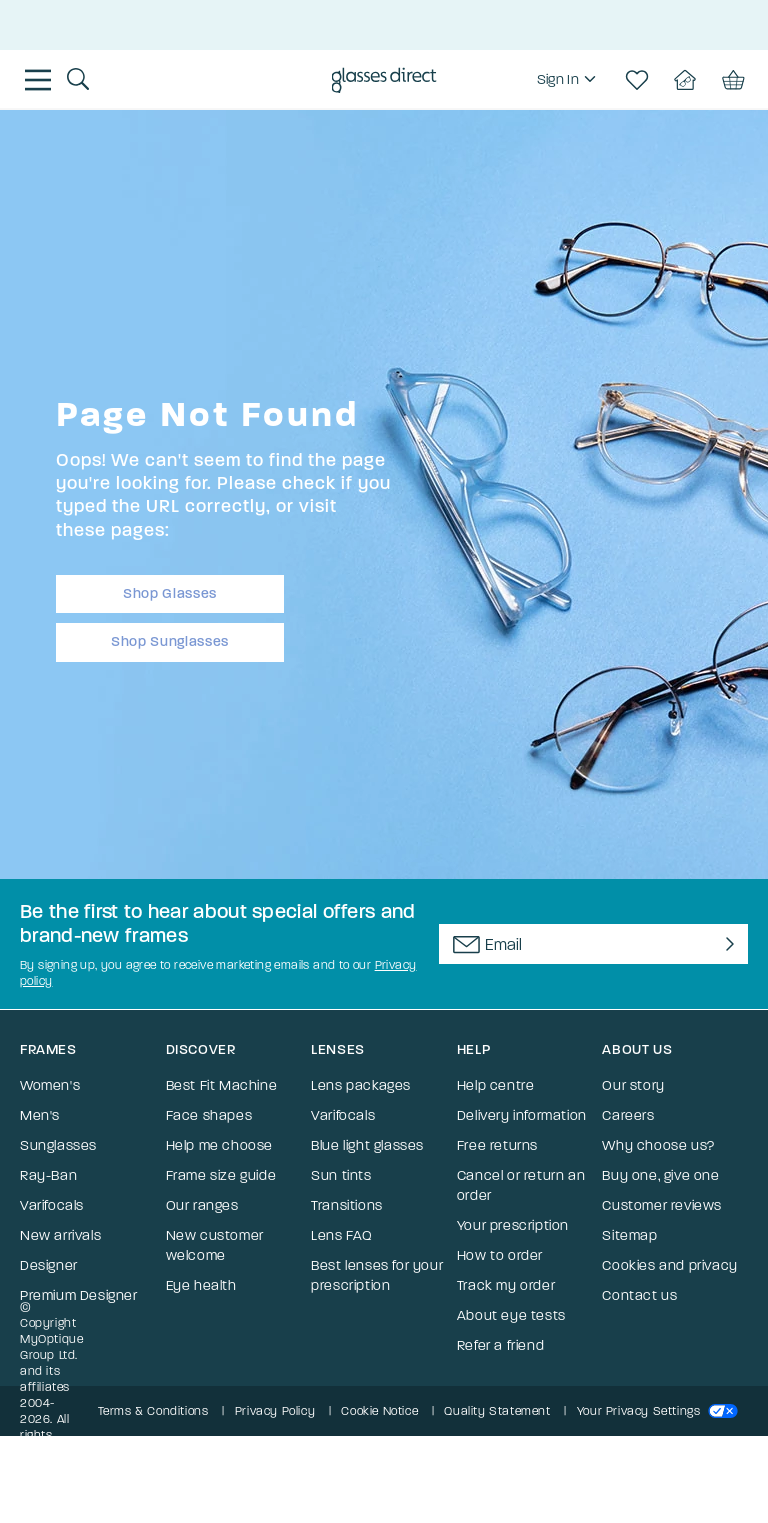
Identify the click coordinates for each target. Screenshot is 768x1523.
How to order (500, 1255)
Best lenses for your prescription (377, 1275)
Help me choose (219, 1145)
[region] (569, 80)
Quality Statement (497, 1411)
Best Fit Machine (222, 1085)
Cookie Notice (379, 1411)
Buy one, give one (660, 1175)
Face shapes (209, 1115)
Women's (50, 1085)
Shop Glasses (170, 593)
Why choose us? (658, 1145)
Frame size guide (221, 1175)
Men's (40, 1115)
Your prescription (513, 1225)
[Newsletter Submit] (726, 944)
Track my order (506, 1285)
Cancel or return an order (521, 1185)
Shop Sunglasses (170, 641)
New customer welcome (215, 1245)
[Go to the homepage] (384, 82)
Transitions (347, 1205)
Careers (628, 1115)
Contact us (639, 1295)
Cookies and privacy (669, 1265)
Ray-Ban (48, 1175)
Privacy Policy (275, 1411)
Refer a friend (500, 1345)
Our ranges (202, 1205)
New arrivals (60, 1235)
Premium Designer (79, 1295)
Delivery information (522, 1115)
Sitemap (629, 1235)
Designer (49, 1265)
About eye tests (511, 1315)
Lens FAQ (342, 1235)
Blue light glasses (367, 1145)
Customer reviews (662, 1205)
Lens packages (361, 1085)
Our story (633, 1085)
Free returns (497, 1145)
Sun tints (341, 1175)
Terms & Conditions (153, 1411)
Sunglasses (58, 1145)
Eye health (201, 1285)
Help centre (496, 1085)
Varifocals (52, 1205)
